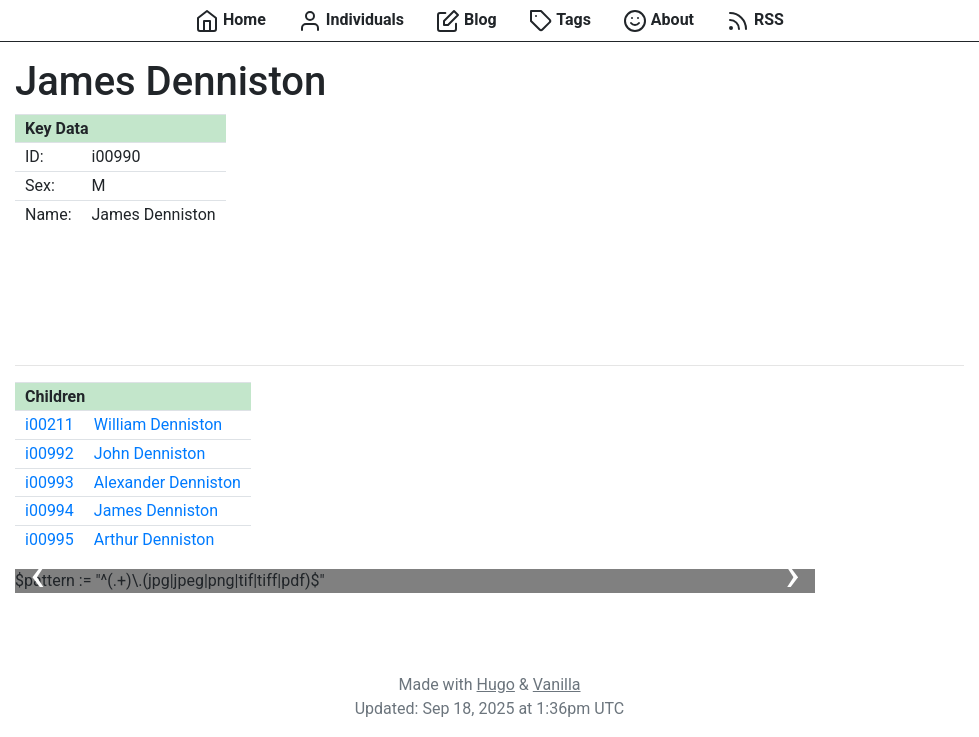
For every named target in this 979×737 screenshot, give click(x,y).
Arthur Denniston (154, 539)
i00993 (49, 482)
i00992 (49, 453)
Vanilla (557, 684)
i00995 (49, 539)
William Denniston (158, 424)
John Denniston (149, 453)
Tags (560, 21)
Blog (466, 21)
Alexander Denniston (167, 482)
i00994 (49, 510)
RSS (755, 21)
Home (230, 21)
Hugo (496, 684)
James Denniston (156, 510)
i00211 (49, 424)
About (658, 21)
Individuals (351, 21)
